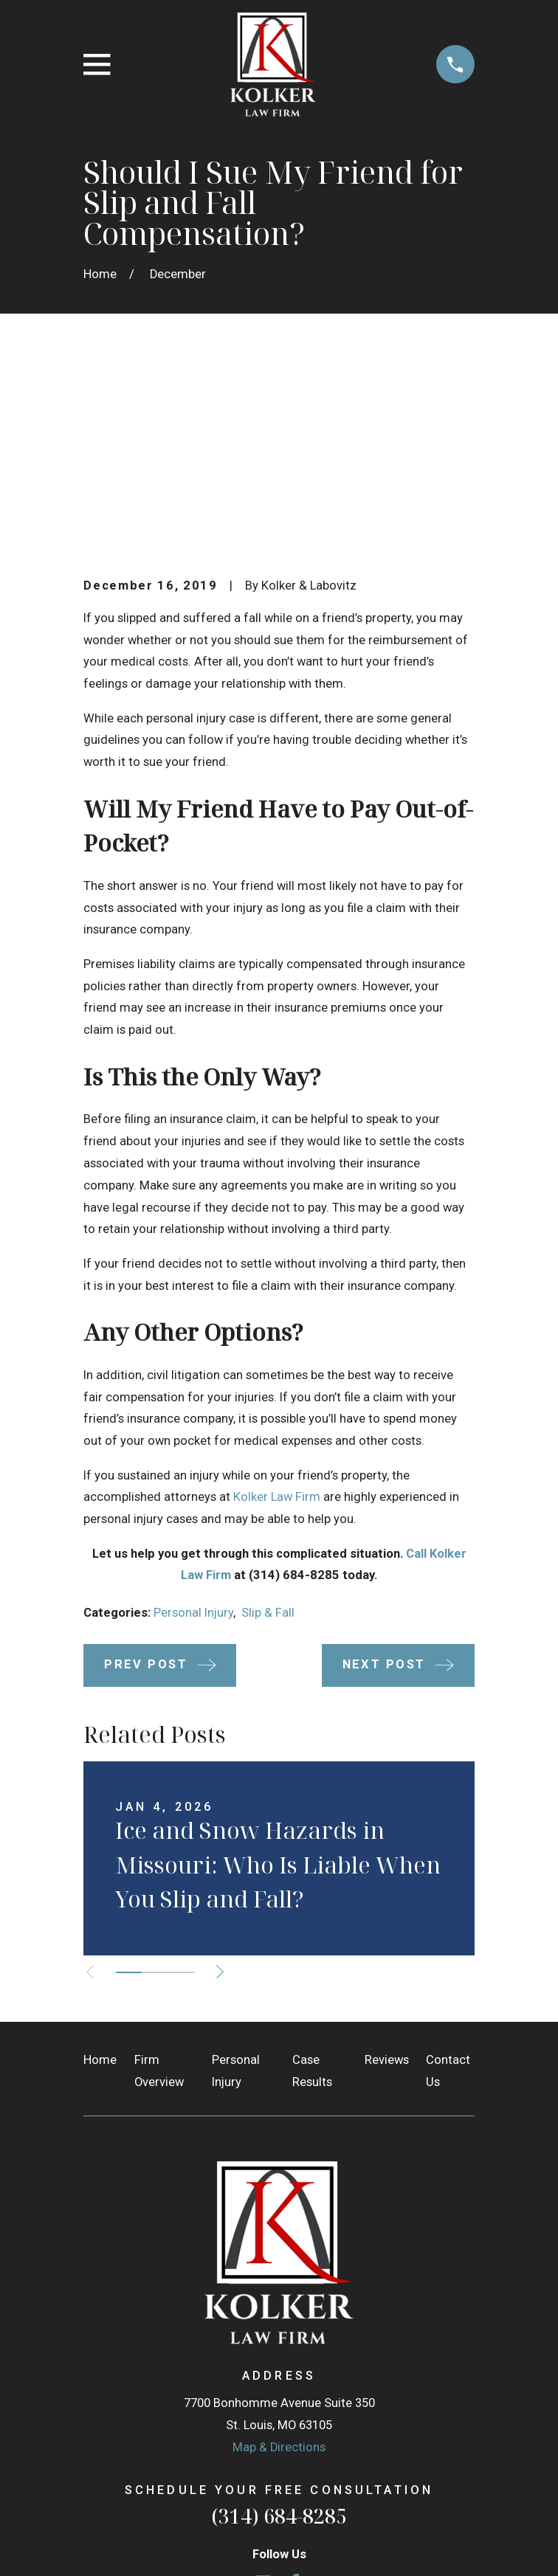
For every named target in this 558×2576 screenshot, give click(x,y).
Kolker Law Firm (276, 1315)
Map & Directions (279, 2266)
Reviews (387, 1878)
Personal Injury (193, 1431)
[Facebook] (294, 2400)
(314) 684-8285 (279, 2334)
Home (100, 1878)
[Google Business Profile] (263, 2400)
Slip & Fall (267, 1431)
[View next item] (223, 1790)
